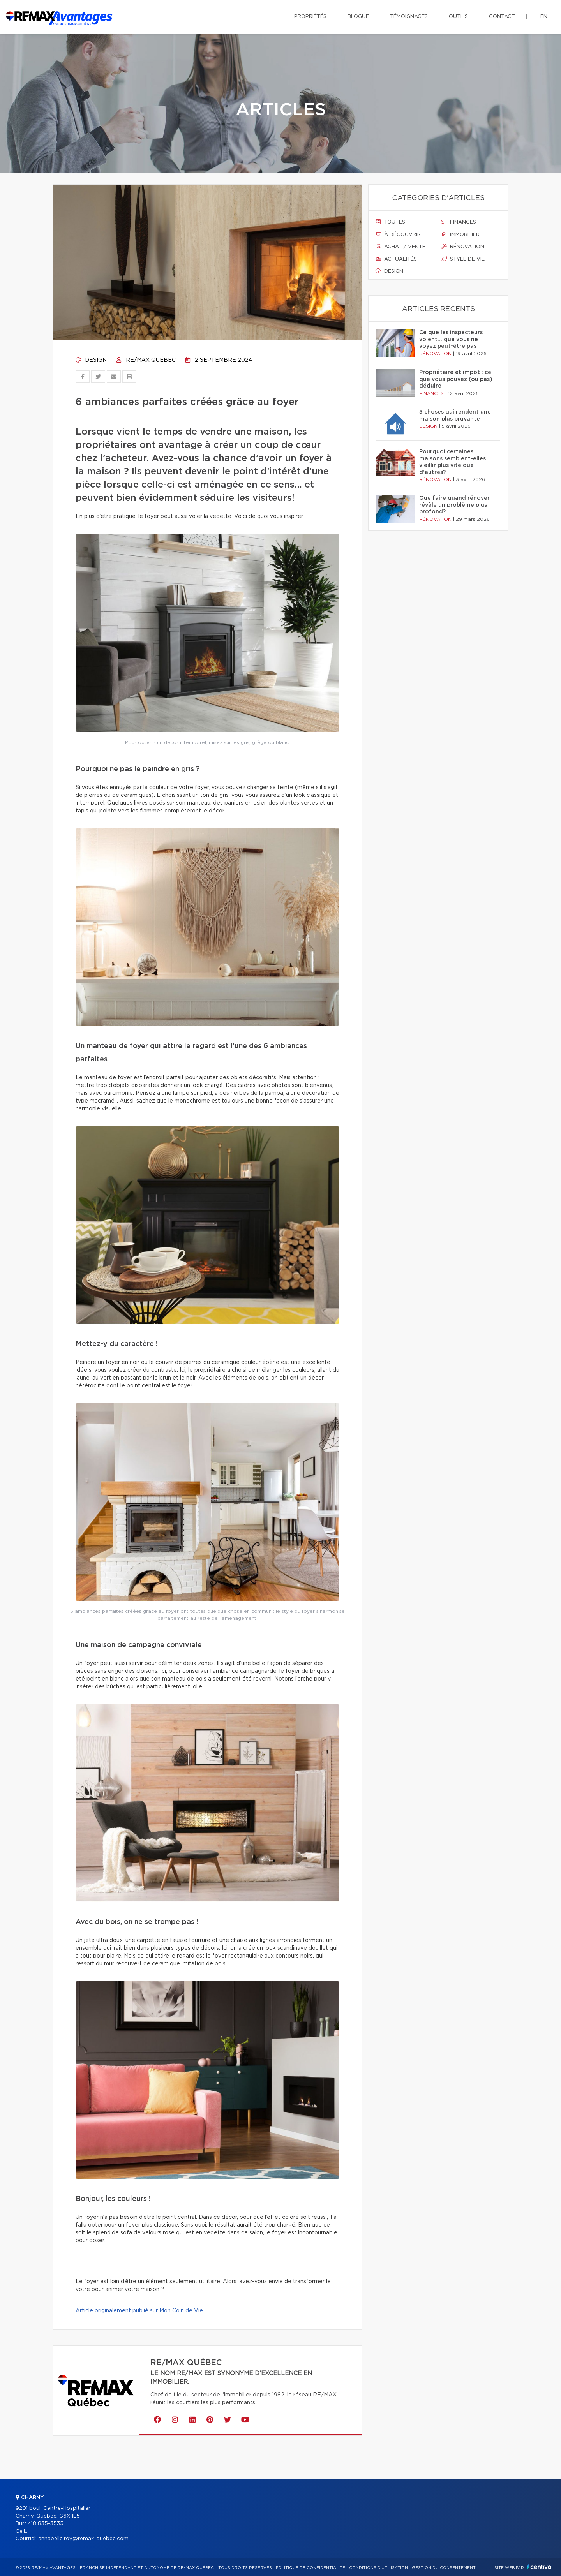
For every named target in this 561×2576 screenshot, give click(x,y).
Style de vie (463, 259)
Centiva (539, 2566)
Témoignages (409, 16)
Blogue (358, 16)
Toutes (390, 222)
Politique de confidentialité (310, 2568)
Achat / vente (400, 246)
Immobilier (460, 234)
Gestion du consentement (444, 2568)
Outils (458, 16)
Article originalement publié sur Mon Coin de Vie (139, 2310)
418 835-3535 (46, 2523)
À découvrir (398, 234)
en (543, 16)
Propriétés (310, 16)
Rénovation (462, 246)
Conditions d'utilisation (378, 2568)
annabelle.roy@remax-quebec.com (83, 2538)
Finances (458, 222)
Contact (502, 16)
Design (91, 360)
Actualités (396, 259)
